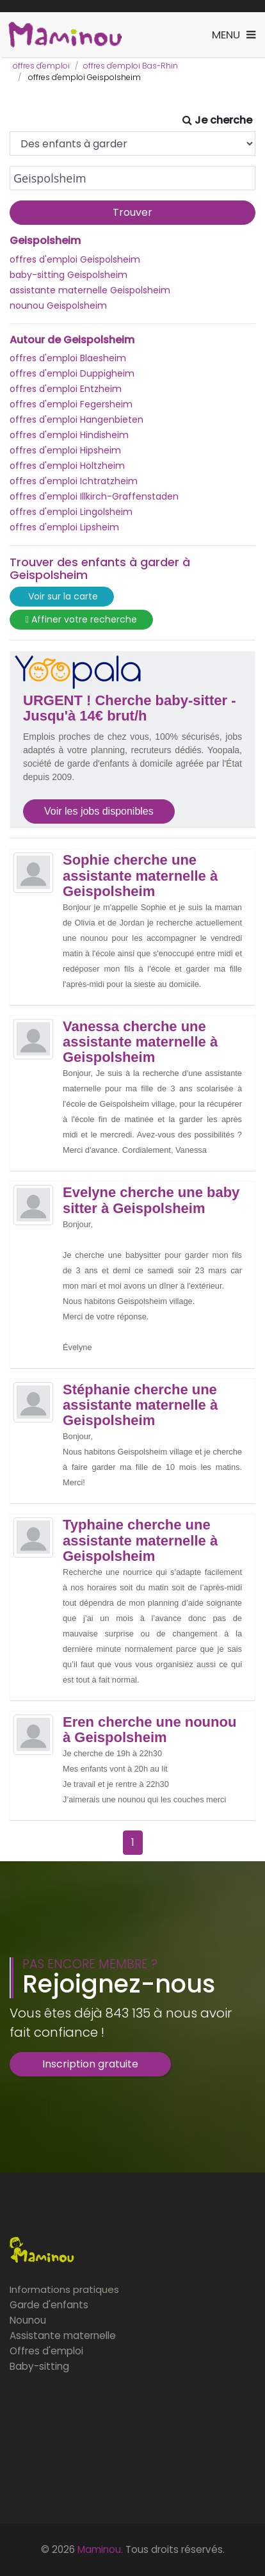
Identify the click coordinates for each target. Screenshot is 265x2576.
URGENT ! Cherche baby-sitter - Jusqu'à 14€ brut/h (129, 708)
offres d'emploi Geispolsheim (75, 259)
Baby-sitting (39, 2366)
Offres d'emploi (46, 2351)
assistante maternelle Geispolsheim (90, 290)
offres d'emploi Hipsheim (65, 450)
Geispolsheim (45, 241)
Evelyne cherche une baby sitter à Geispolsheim (151, 1200)
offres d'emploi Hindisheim (69, 434)
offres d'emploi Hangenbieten (76, 419)
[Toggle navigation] (234, 35)
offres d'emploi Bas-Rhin (130, 65)
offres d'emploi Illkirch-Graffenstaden (94, 496)
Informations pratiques (64, 2289)
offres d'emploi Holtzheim (67, 465)
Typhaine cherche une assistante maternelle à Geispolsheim (140, 1540)
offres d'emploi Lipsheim (64, 527)
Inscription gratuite (90, 2064)
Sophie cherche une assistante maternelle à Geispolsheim (140, 875)
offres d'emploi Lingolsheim (71, 511)
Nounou (28, 2320)
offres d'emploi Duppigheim (72, 373)
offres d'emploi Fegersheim (71, 404)
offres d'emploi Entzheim (66, 388)
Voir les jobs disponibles (99, 811)
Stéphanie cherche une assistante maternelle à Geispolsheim (140, 1405)
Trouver (132, 212)
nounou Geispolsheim (58, 305)
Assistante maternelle (63, 2335)
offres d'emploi (41, 65)
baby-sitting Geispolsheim (68, 274)
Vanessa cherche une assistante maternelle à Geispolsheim (140, 1042)
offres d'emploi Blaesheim (68, 358)
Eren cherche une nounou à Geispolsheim (149, 1730)
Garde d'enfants (49, 2304)
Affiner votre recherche (81, 619)
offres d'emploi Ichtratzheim (74, 481)
